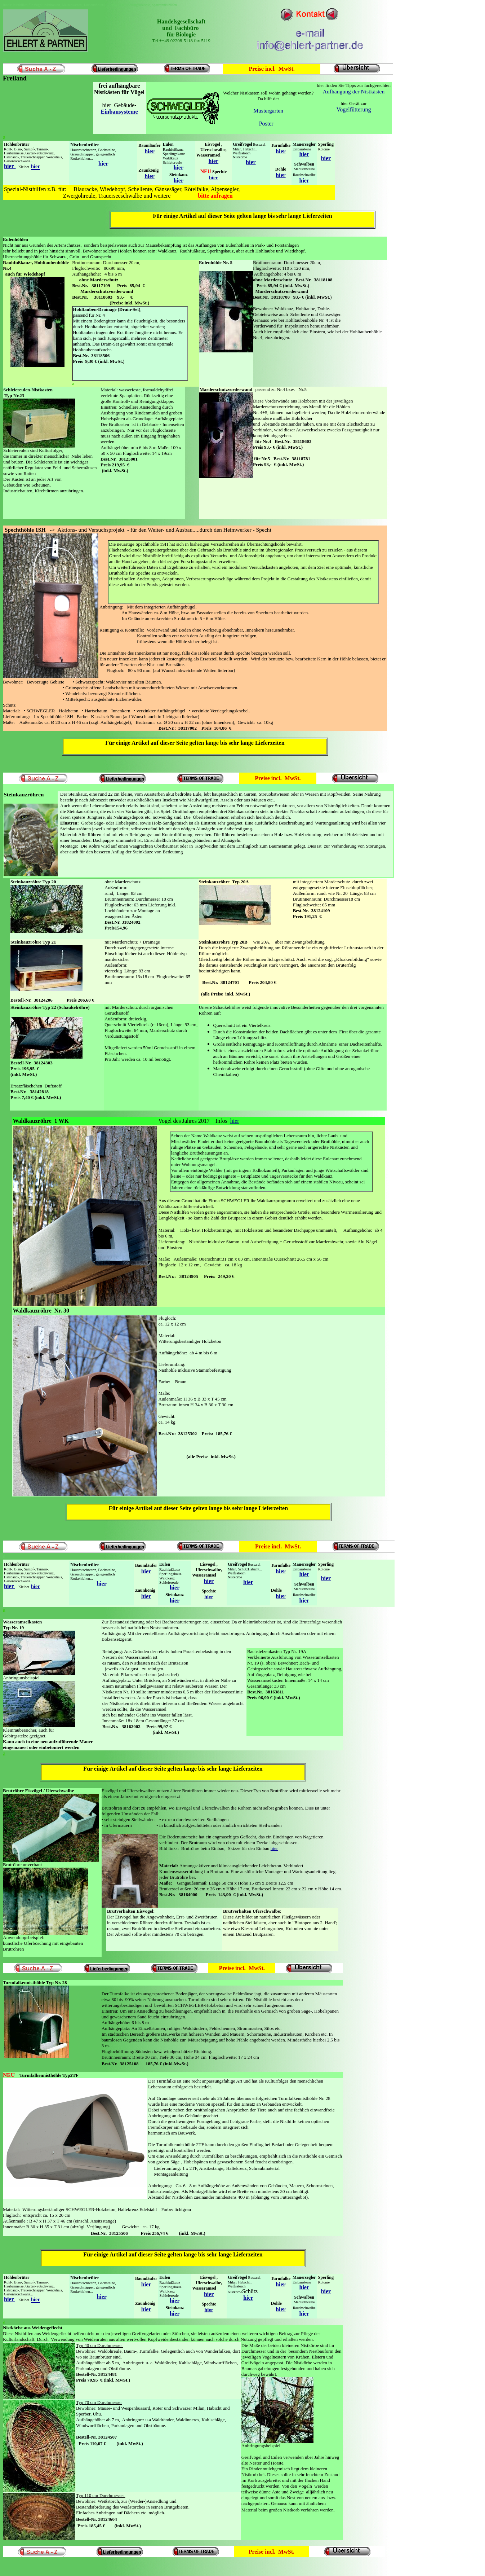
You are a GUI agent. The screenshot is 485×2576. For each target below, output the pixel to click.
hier (149, 151)
